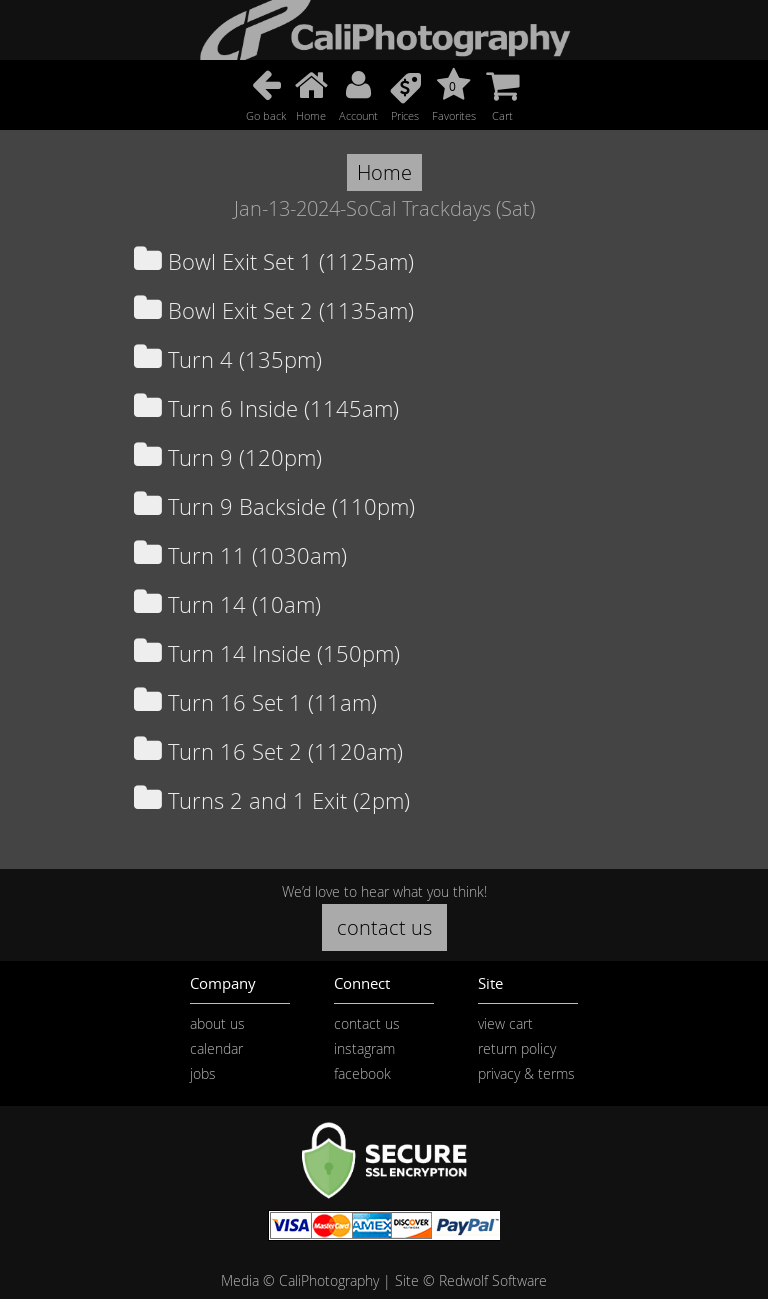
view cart (505, 1023)
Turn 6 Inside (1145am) (266, 408)
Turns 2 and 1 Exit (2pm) (272, 800)
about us (217, 1023)
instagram (364, 1048)
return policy (517, 1048)
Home (384, 172)
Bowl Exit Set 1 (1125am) (274, 261)
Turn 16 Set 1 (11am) (255, 702)
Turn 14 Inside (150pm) (267, 653)
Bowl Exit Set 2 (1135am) (274, 310)
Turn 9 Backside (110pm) (274, 506)
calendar (216, 1048)
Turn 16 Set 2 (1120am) (268, 751)
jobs (203, 1073)
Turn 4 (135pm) (228, 359)
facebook (362, 1073)
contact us (384, 927)
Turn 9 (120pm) (228, 457)
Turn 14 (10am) (227, 604)
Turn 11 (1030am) (240, 555)
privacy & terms (526, 1073)
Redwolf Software (493, 1280)
